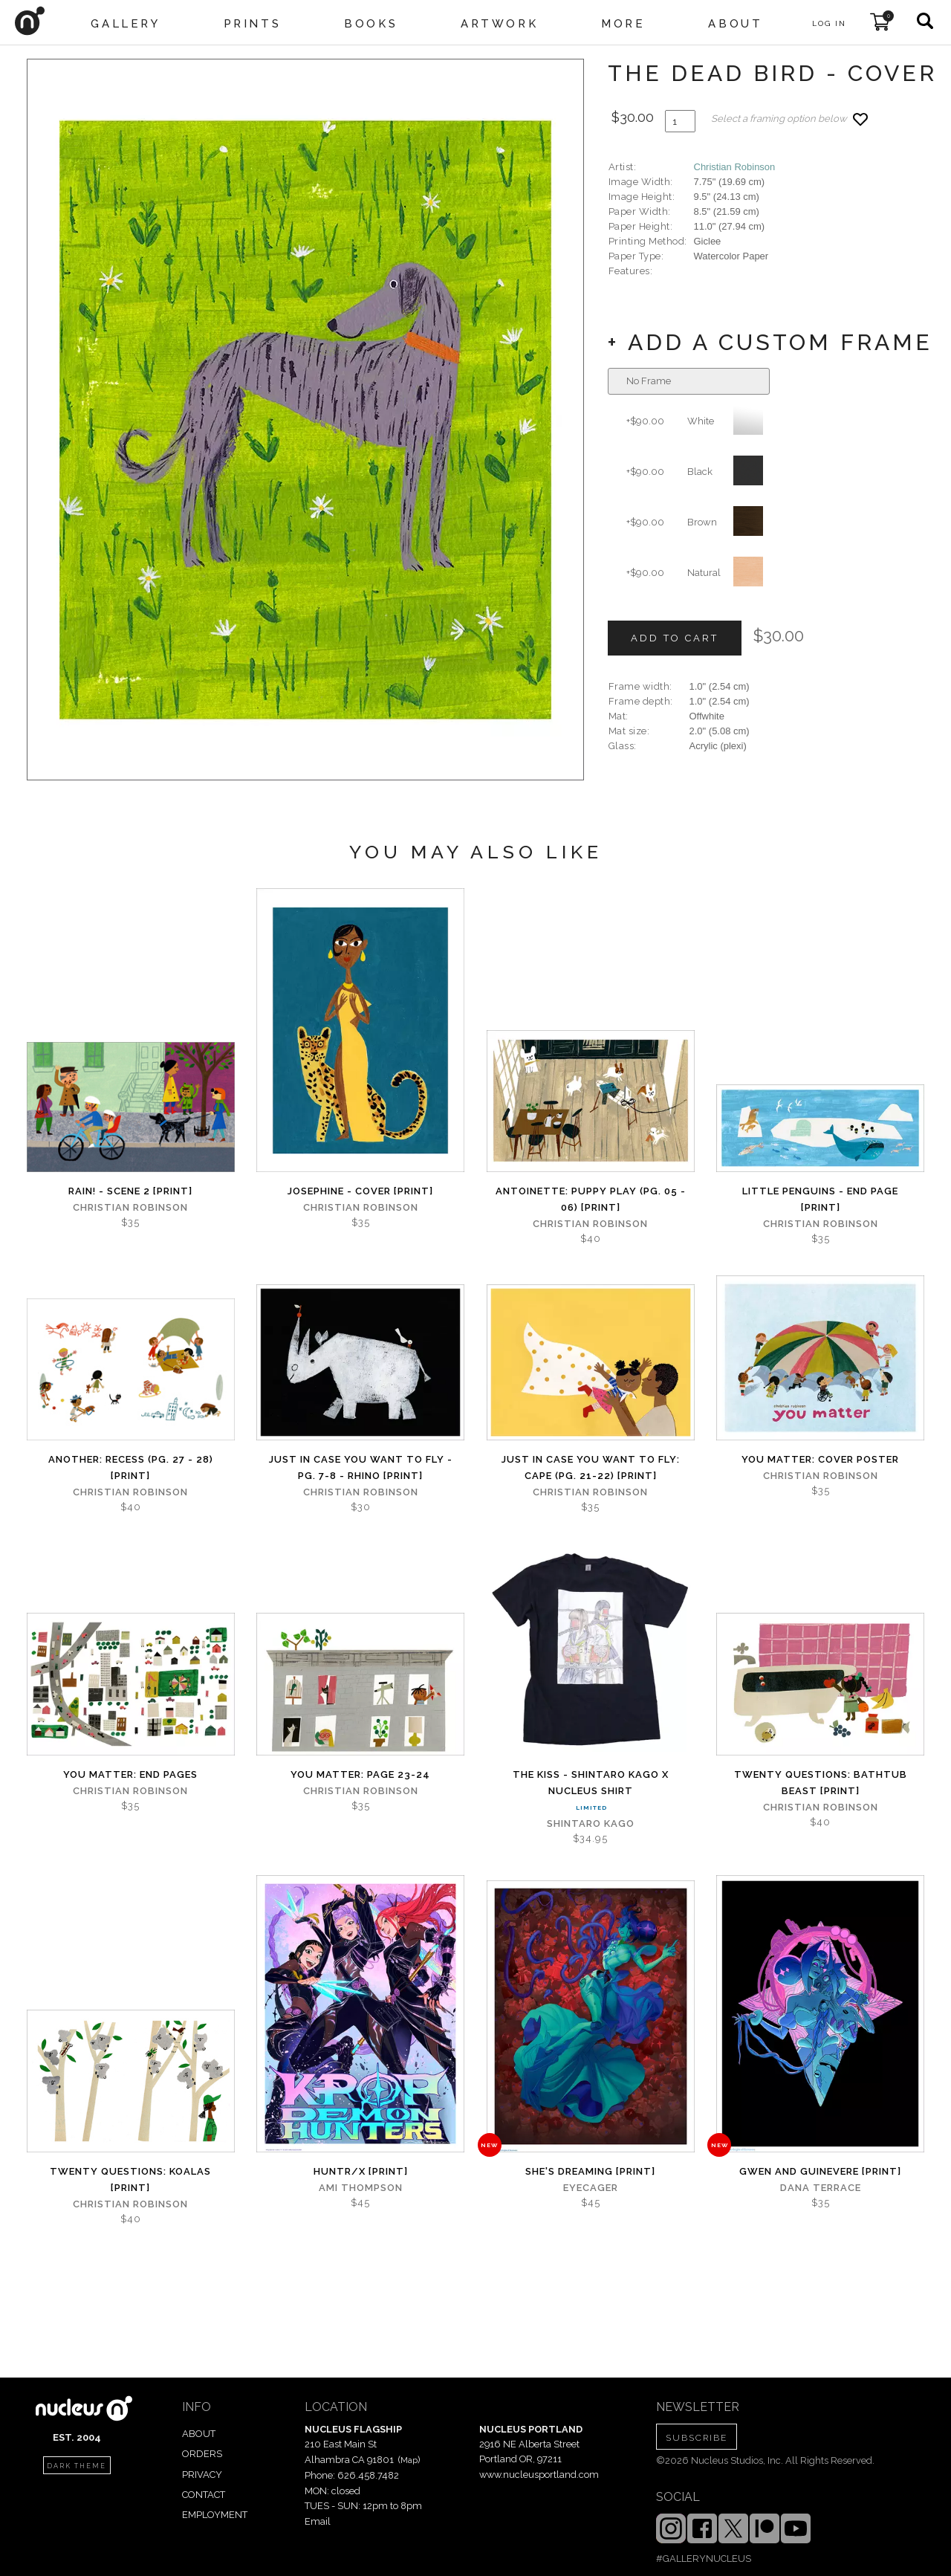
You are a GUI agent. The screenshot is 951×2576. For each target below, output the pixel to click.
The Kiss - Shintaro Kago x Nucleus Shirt (591, 1782)
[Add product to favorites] (860, 119)
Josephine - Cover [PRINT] (360, 1191)
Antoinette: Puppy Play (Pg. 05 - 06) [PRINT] (591, 1199)
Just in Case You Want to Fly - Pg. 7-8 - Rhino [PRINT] (360, 1467)
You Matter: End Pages (130, 1774)
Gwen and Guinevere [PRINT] (820, 2171)
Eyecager (590, 2187)
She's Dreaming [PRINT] (590, 2171)
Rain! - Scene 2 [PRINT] (130, 1191)
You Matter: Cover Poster (820, 1459)
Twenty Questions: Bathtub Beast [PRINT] (820, 1782)
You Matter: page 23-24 (360, 1774)
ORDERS (202, 2453)
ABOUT (198, 2433)
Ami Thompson (361, 2187)
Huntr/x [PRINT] (361, 2171)
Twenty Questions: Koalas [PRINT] (130, 2179)
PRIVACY (202, 2474)
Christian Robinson (735, 166)
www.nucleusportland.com (539, 2474)
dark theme (76, 2466)
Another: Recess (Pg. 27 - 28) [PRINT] (130, 1467)
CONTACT (203, 2494)
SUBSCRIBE (696, 2438)
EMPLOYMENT (214, 2514)
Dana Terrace (820, 2187)
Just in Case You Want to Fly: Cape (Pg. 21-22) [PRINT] (591, 1467)
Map (409, 2460)
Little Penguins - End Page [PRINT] (820, 1199)
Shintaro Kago (590, 1823)
